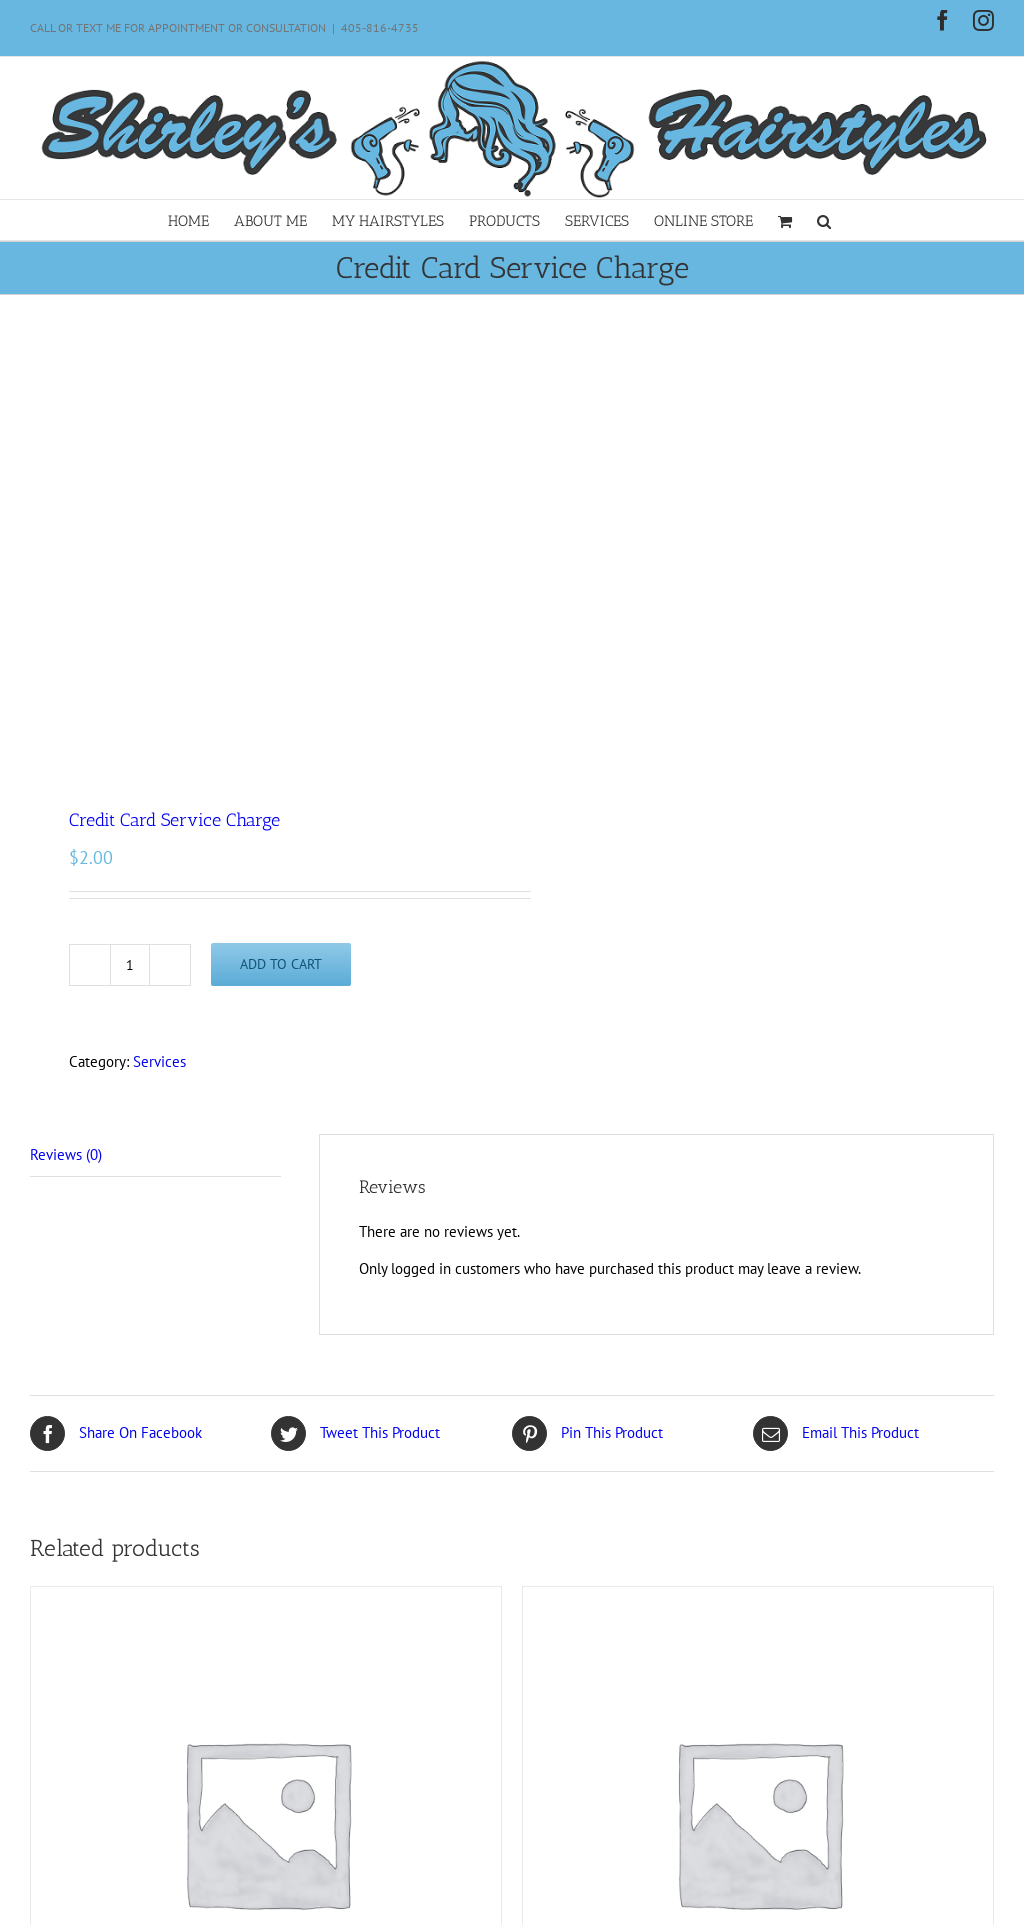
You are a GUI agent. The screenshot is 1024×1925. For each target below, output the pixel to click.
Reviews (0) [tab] (66, 1154)
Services (159, 1061)
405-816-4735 (380, 27)
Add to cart (281, 964)
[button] (824, 220)
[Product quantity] (130, 965)
